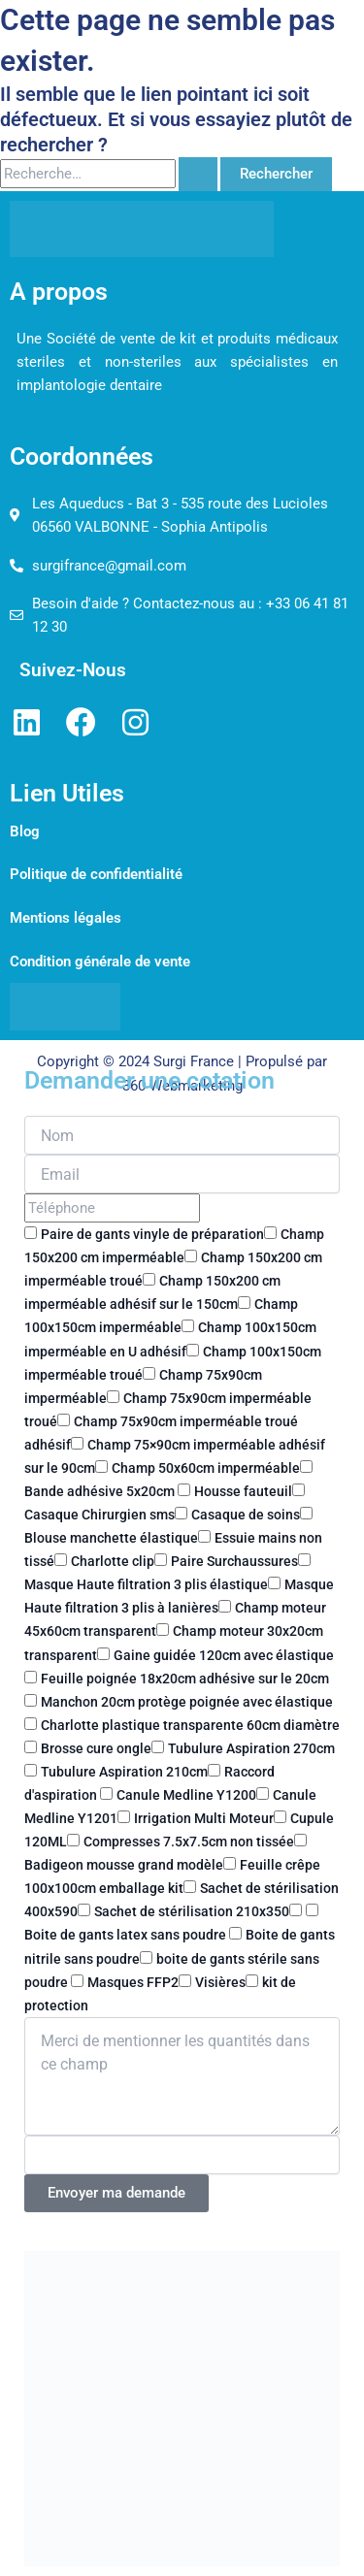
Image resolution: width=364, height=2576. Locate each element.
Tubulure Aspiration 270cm (251, 1748)
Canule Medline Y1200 (186, 1795)
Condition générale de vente (100, 961)
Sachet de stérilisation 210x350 (191, 1911)
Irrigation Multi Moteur (204, 1818)
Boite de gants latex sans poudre (126, 1934)
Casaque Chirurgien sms (99, 1514)
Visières (220, 1982)
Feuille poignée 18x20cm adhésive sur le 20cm (185, 1678)
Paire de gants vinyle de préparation (152, 1234)
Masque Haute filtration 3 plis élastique (146, 1584)
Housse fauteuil (243, 1491)
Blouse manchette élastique (111, 1538)
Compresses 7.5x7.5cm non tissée (188, 1841)
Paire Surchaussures (234, 1561)
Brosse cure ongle (96, 1748)
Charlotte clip (112, 1561)
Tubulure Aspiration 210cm (124, 1771)
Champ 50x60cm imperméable (206, 1468)
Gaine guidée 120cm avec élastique (224, 1655)
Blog (25, 831)
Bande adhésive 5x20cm (101, 1491)
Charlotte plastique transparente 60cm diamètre (190, 1725)
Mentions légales (65, 918)
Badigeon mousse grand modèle (123, 1865)
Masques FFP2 (133, 1982)
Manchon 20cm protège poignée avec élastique (187, 1702)
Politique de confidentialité (96, 874)
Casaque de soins (245, 1514)
